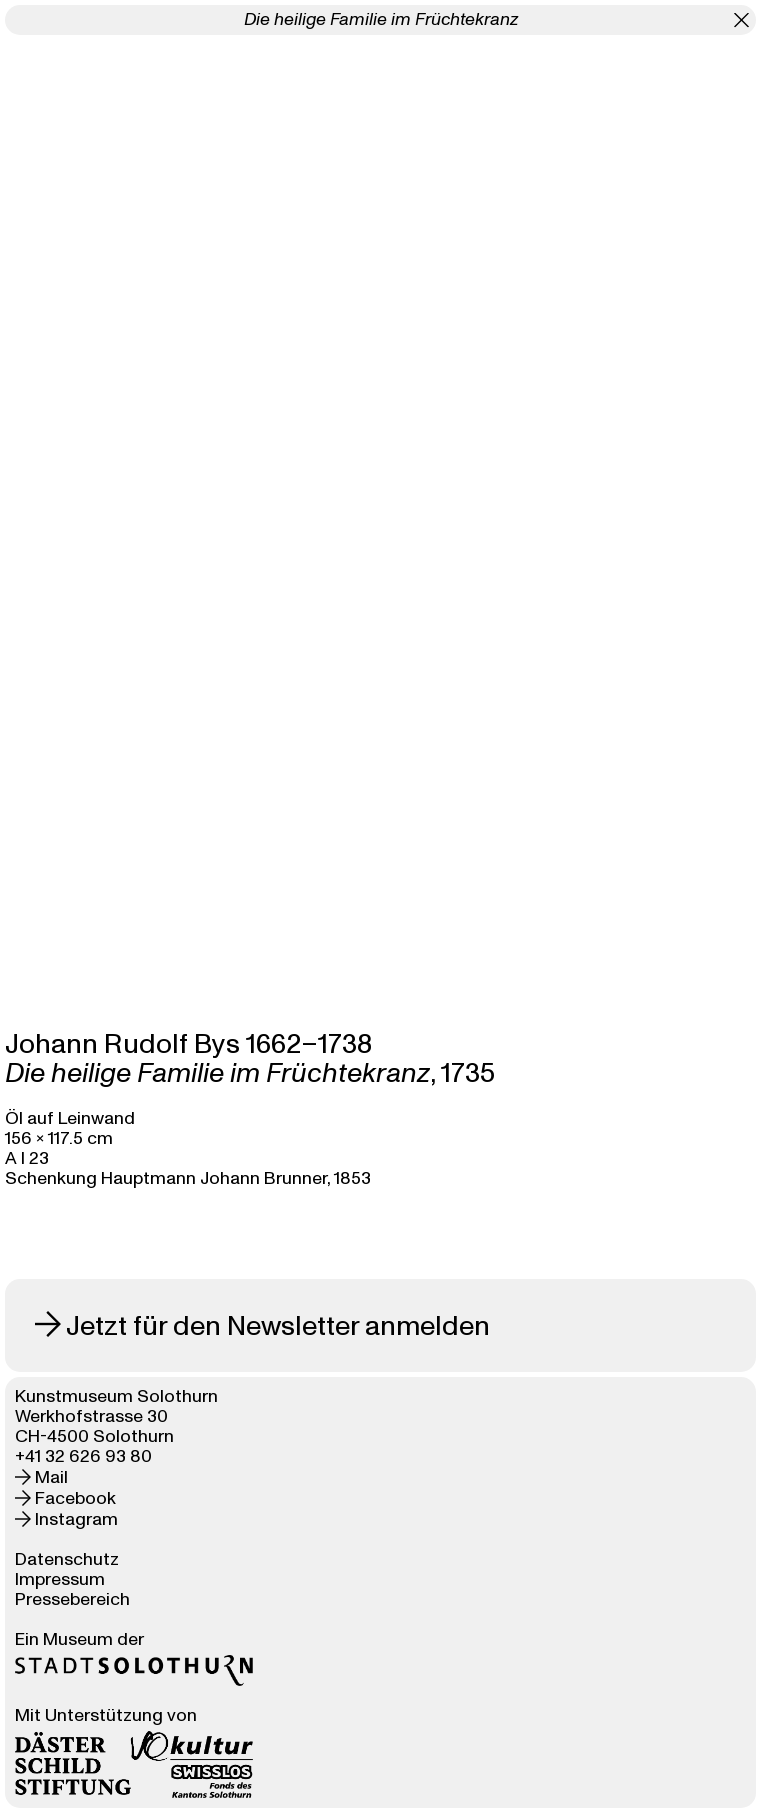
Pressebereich (72, 1599)
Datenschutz (67, 1559)
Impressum (60, 1579)
